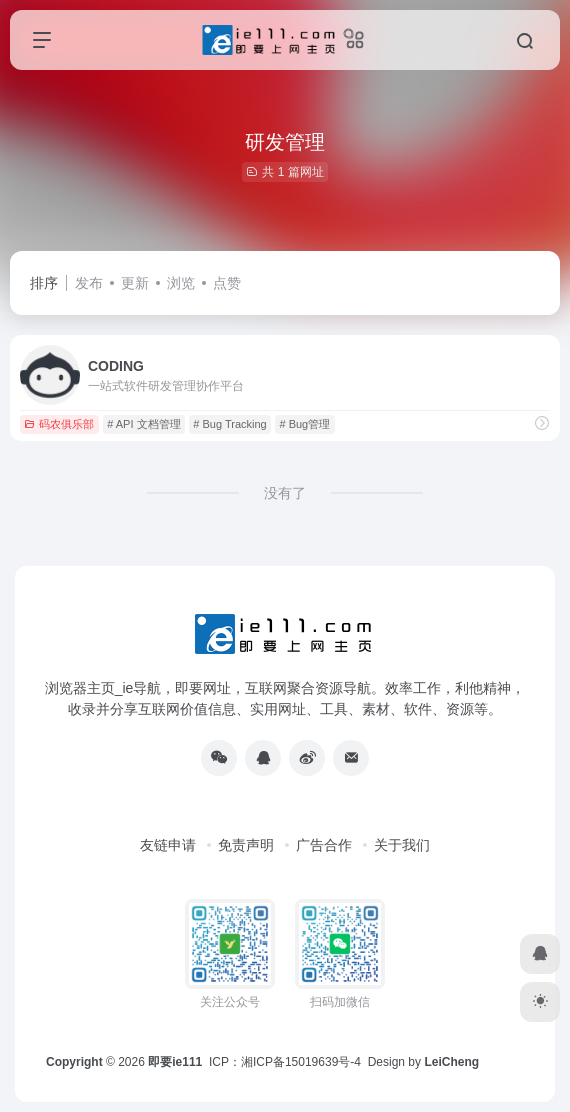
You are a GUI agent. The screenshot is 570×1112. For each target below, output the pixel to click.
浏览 (181, 283)
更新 (135, 283)
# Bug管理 (304, 424)
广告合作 (324, 845)
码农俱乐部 (59, 424)
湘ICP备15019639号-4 (301, 1062)
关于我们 (402, 845)
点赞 (227, 283)
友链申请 (168, 845)
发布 (89, 283)
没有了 (285, 493)
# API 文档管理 (143, 424)
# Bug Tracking (229, 424)
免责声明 (246, 845)
